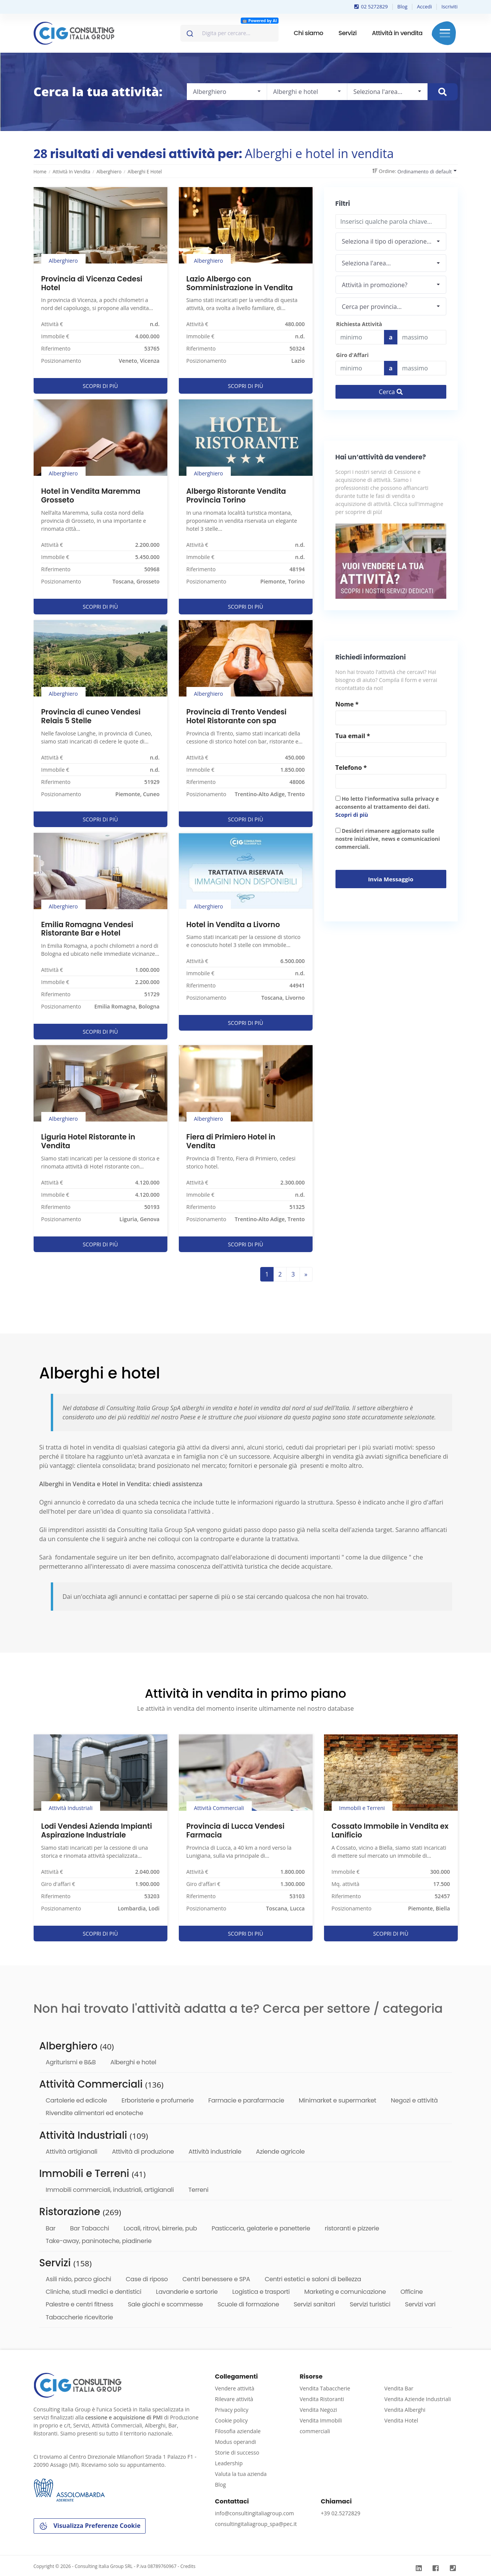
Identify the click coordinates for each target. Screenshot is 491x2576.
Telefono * (351, 767)
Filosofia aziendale (238, 2431)
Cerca (390, 392)
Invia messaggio (390, 879)
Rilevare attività (234, 2399)
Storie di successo (237, 2452)
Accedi (424, 6)
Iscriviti (449, 6)
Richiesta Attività (359, 324)
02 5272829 (371, 6)
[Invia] (189, 31)
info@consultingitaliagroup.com (254, 2513)
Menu (445, 33)
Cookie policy (231, 2420)
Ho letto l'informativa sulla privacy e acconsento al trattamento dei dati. (387, 806)
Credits (188, 2566)
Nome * (347, 704)
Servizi (348, 33)
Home (40, 171)
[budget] (359, 337)
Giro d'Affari (352, 355)
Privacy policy (232, 2409)
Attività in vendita (397, 33)
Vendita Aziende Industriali (417, 2399)
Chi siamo (308, 33)
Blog (402, 6)
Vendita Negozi (318, 2409)
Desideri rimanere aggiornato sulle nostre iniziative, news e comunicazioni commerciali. (387, 838)
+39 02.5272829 (340, 2513)
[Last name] (421, 337)
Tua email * (352, 736)
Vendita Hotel (401, 2420)
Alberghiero (108, 171)
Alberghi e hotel (145, 171)
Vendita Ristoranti (322, 2399)
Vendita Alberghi (405, 2409)
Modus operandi (235, 2441)
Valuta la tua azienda (241, 2473)
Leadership (229, 2463)
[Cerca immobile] (443, 91)
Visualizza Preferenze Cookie (90, 2526)
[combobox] (229, 33)
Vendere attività (234, 2388)
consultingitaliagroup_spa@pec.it (256, 2524)
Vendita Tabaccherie (325, 2388)
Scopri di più (351, 814)
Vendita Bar (398, 2388)
